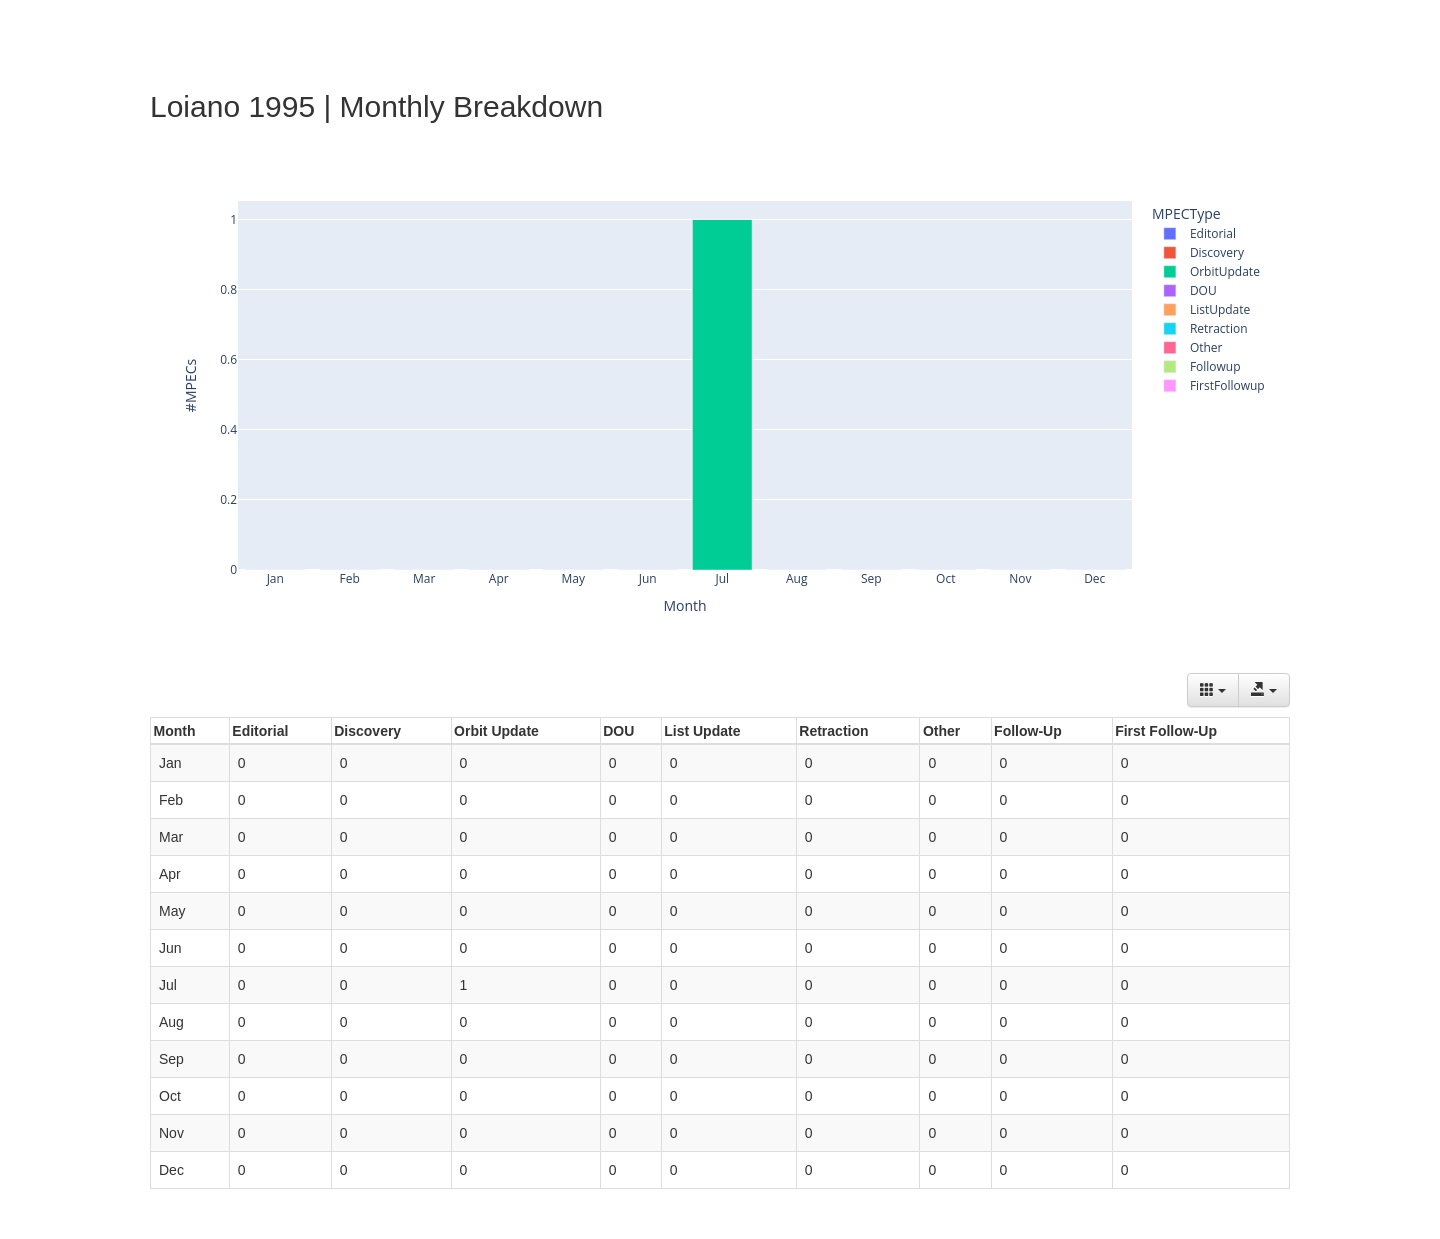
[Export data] (1264, 690)
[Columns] (1213, 690)
